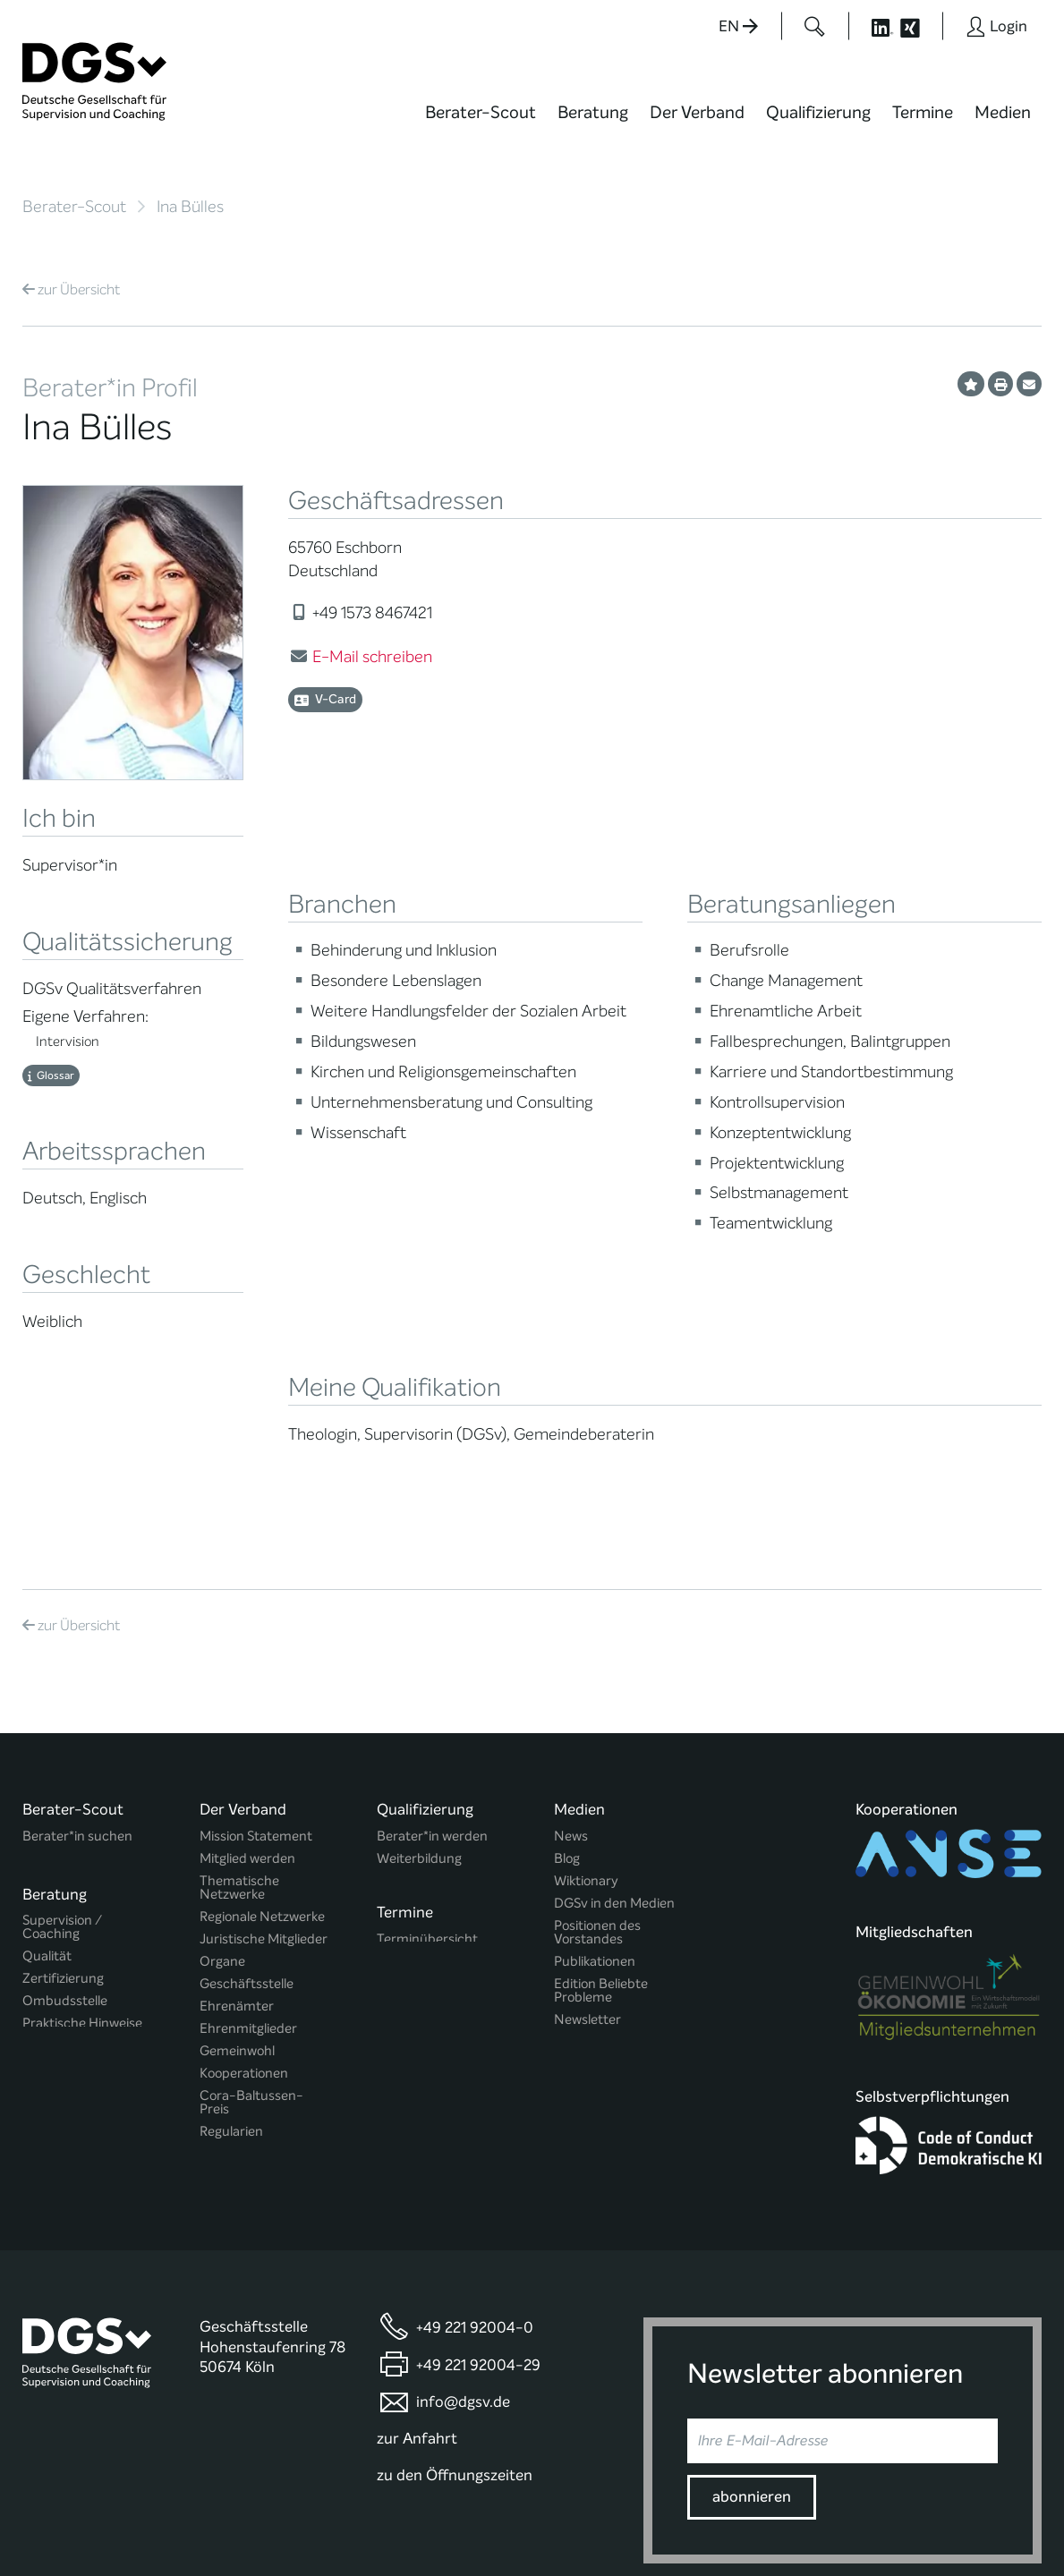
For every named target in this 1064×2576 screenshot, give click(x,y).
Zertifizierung (63, 1784)
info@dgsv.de (463, 2227)
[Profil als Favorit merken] (971, 383)
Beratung (593, 112)
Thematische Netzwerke (239, 1699)
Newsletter (587, 1831)
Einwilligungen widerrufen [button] (985, 2523)
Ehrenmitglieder (248, 1840)
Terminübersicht (427, 1749)
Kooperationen (244, 1885)
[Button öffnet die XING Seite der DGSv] (919, 26)
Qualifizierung (818, 112)
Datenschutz (918, 2508)
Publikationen (594, 1773)
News (571, 1647)
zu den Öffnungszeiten (454, 2300)
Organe (222, 1773)
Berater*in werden (432, 1647)
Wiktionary (586, 1692)
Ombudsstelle (64, 1807)
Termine (922, 112)
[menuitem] (480, 123)
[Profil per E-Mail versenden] (1029, 383)
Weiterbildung (419, 1670)
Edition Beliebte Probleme (601, 1802)
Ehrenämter (237, 1817)
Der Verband (697, 112)
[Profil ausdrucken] (1000, 383)
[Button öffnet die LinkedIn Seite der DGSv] (872, 26)
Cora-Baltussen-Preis (251, 1913)
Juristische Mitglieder (264, 1750)
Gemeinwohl (237, 1862)
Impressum (1007, 2508)
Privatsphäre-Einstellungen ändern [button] (666, 2523)
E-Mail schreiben (372, 656)
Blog (567, 1670)
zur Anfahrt (417, 2263)
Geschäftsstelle (247, 1795)
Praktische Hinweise (82, 1829)
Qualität (47, 1762)
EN (738, 26)
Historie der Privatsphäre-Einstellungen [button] (836, 2523)
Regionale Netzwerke (262, 1728)
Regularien (231, 1943)
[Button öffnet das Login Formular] (996, 26)
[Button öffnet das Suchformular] (814, 26)
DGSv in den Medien (614, 1715)
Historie (223, 1965)
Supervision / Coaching (62, 1733)
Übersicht (71, 289)
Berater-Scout (480, 112)
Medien (1003, 112)
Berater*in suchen (77, 1647)
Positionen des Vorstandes (597, 1743)
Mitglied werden (247, 1670)
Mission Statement (256, 1647)
